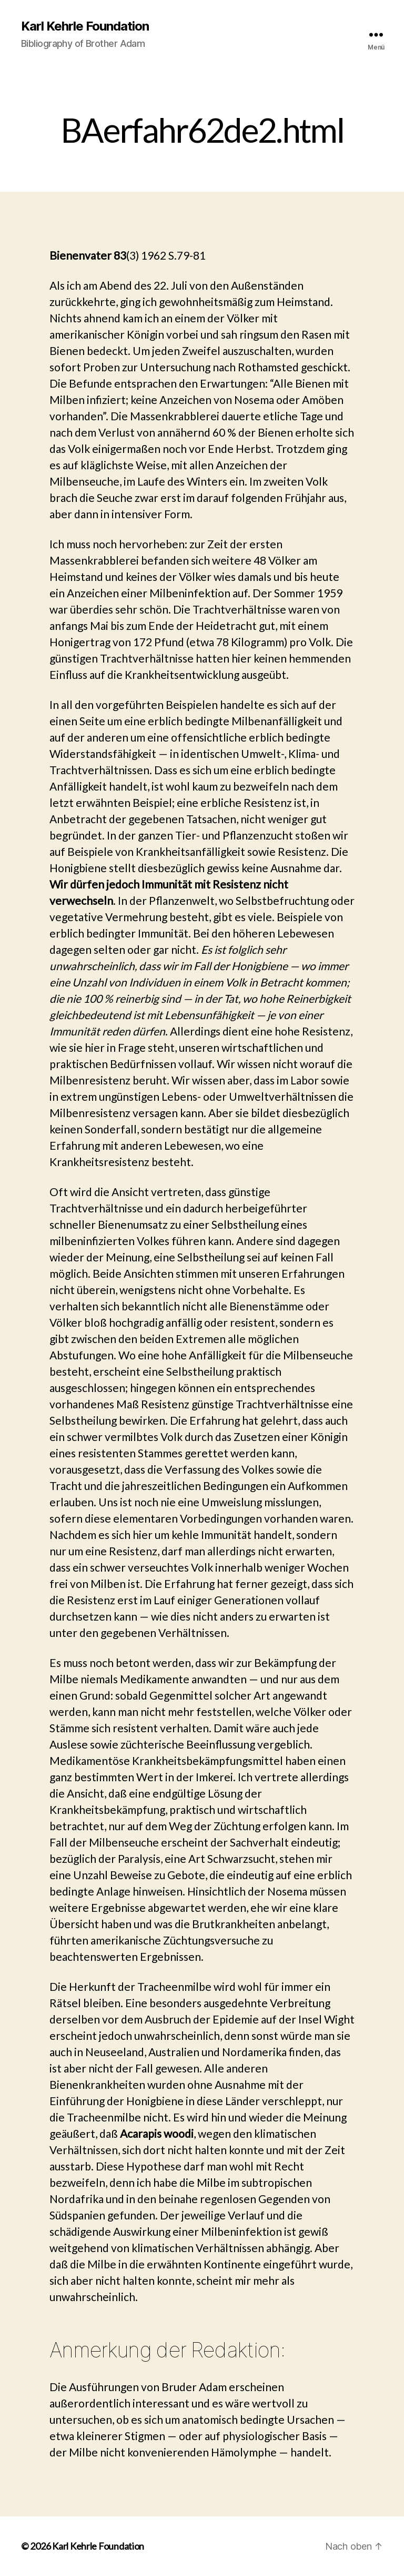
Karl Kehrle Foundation (85, 26)
